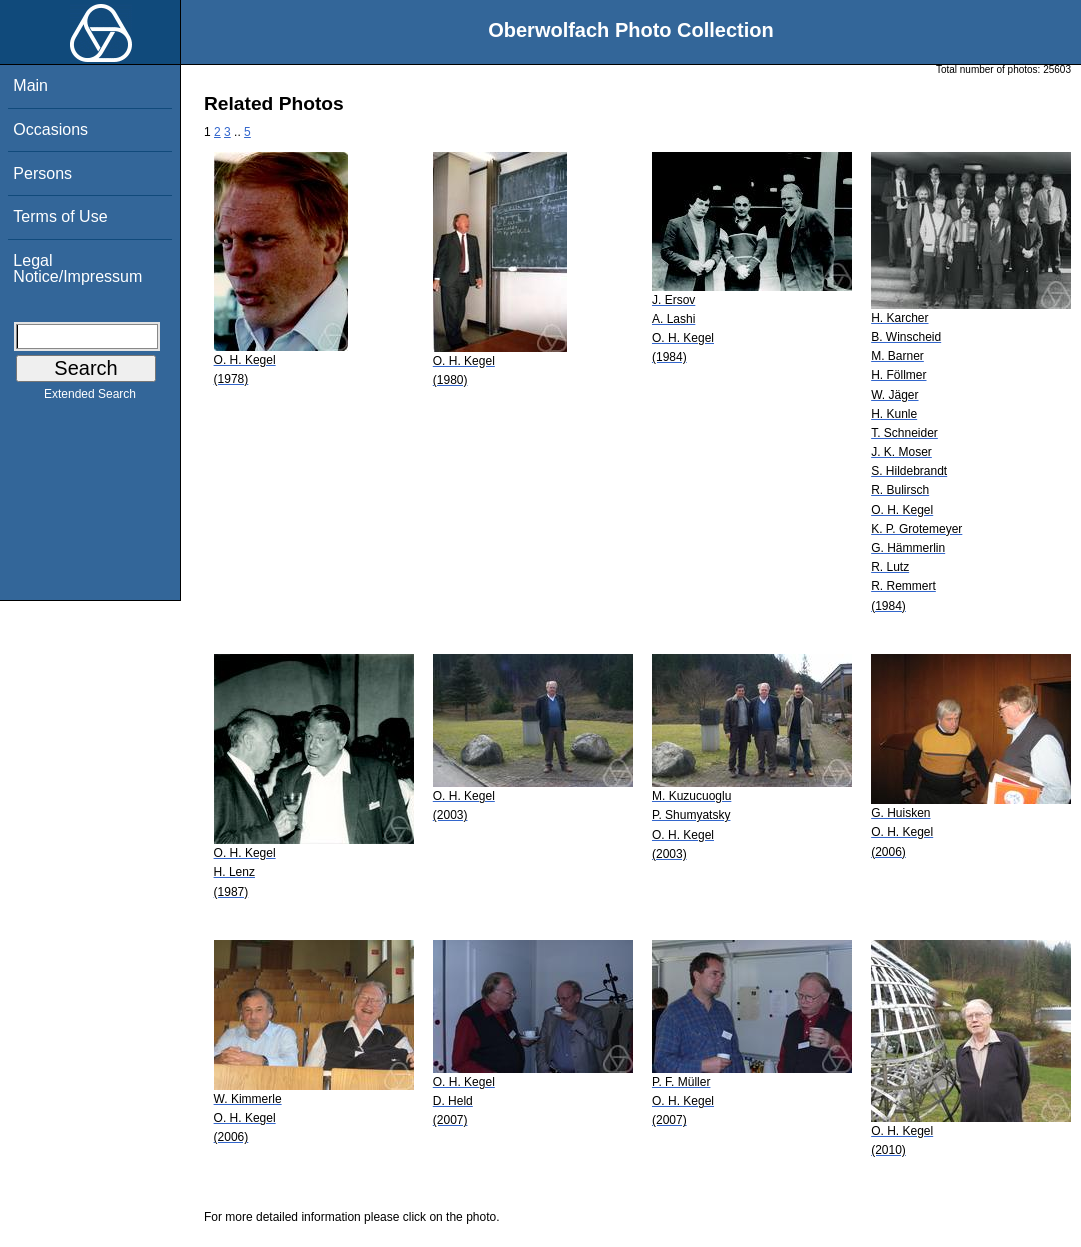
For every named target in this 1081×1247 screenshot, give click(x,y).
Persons (42, 173)
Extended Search (90, 398)
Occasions (50, 129)
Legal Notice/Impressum (77, 268)
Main (30, 85)
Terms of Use (60, 216)
